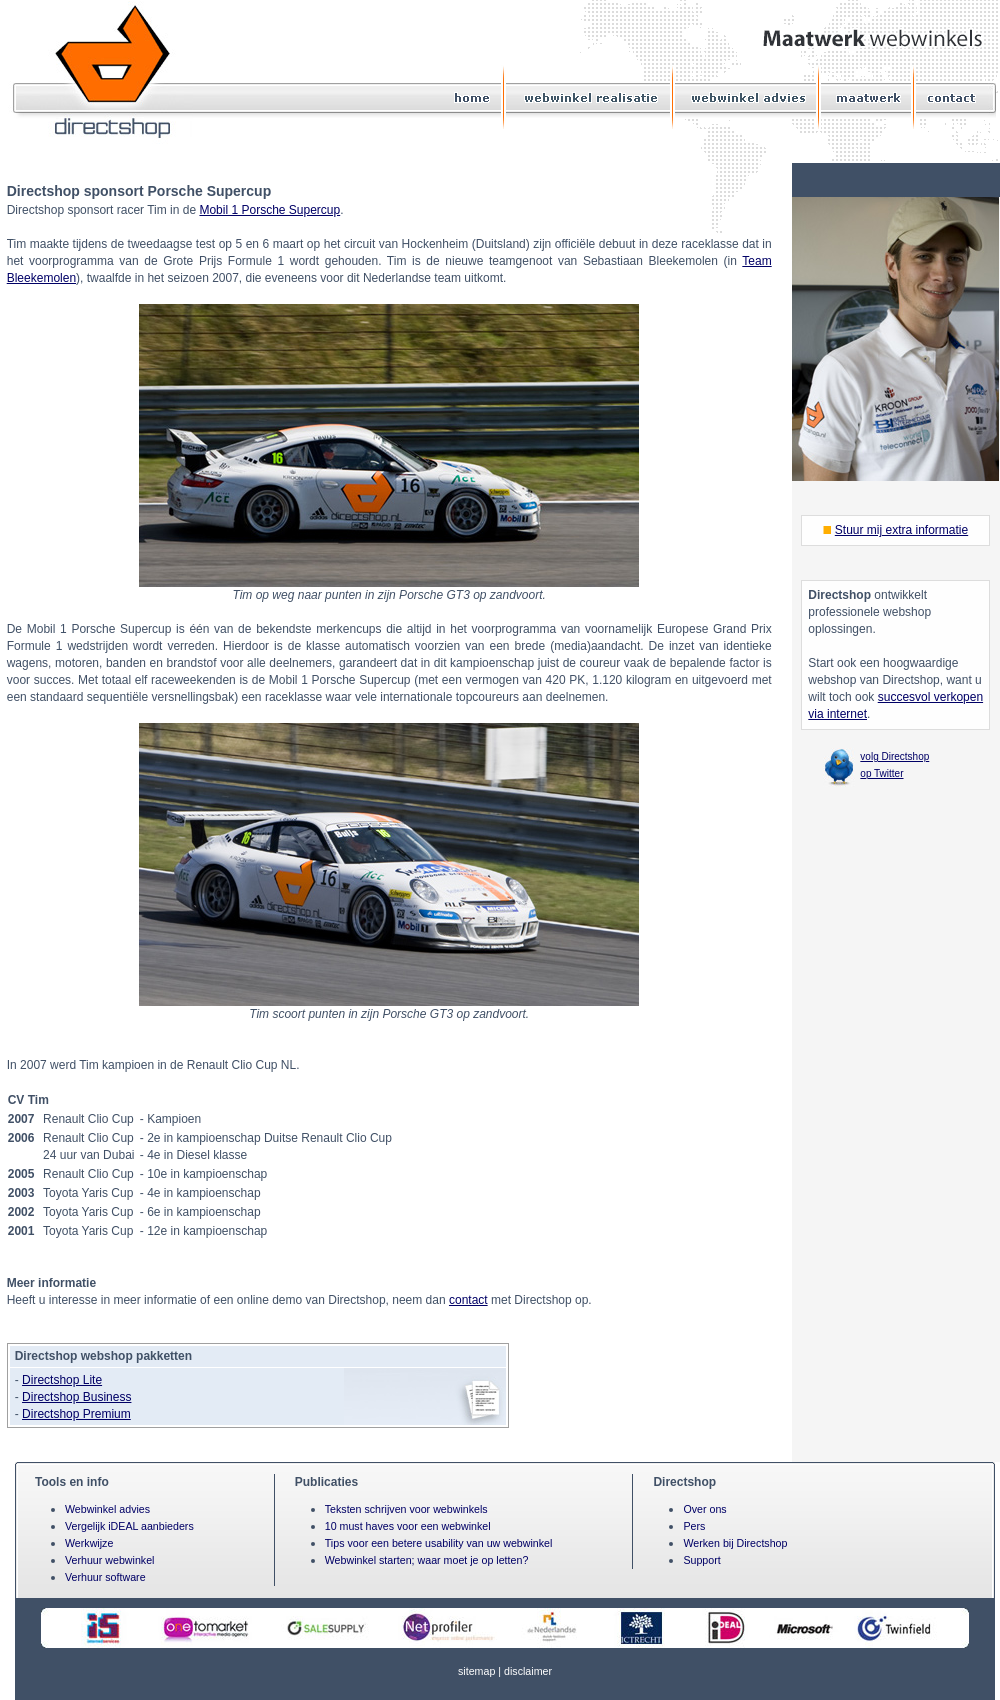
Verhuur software (105, 1577)
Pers (694, 1526)
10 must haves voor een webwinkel (408, 1526)
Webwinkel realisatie (590, 97)
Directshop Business (76, 1397)
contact (468, 1300)
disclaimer (528, 1671)
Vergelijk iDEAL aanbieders (129, 1526)
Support (701, 1560)
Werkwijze (89, 1543)
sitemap (476, 1671)
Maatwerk (868, 97)
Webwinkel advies (748, 97)
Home (473, 97)
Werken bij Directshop (735, 1543)
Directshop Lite (62, 1380)
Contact (948, 97)
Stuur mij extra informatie (901, 530)
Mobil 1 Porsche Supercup (269, 210)
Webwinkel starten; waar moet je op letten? (427, 1560)
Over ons (704, 1509)
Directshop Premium (76, 1414)
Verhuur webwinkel (109, 1560)
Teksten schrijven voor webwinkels (406, 1509)
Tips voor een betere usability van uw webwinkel (439, 1543)
